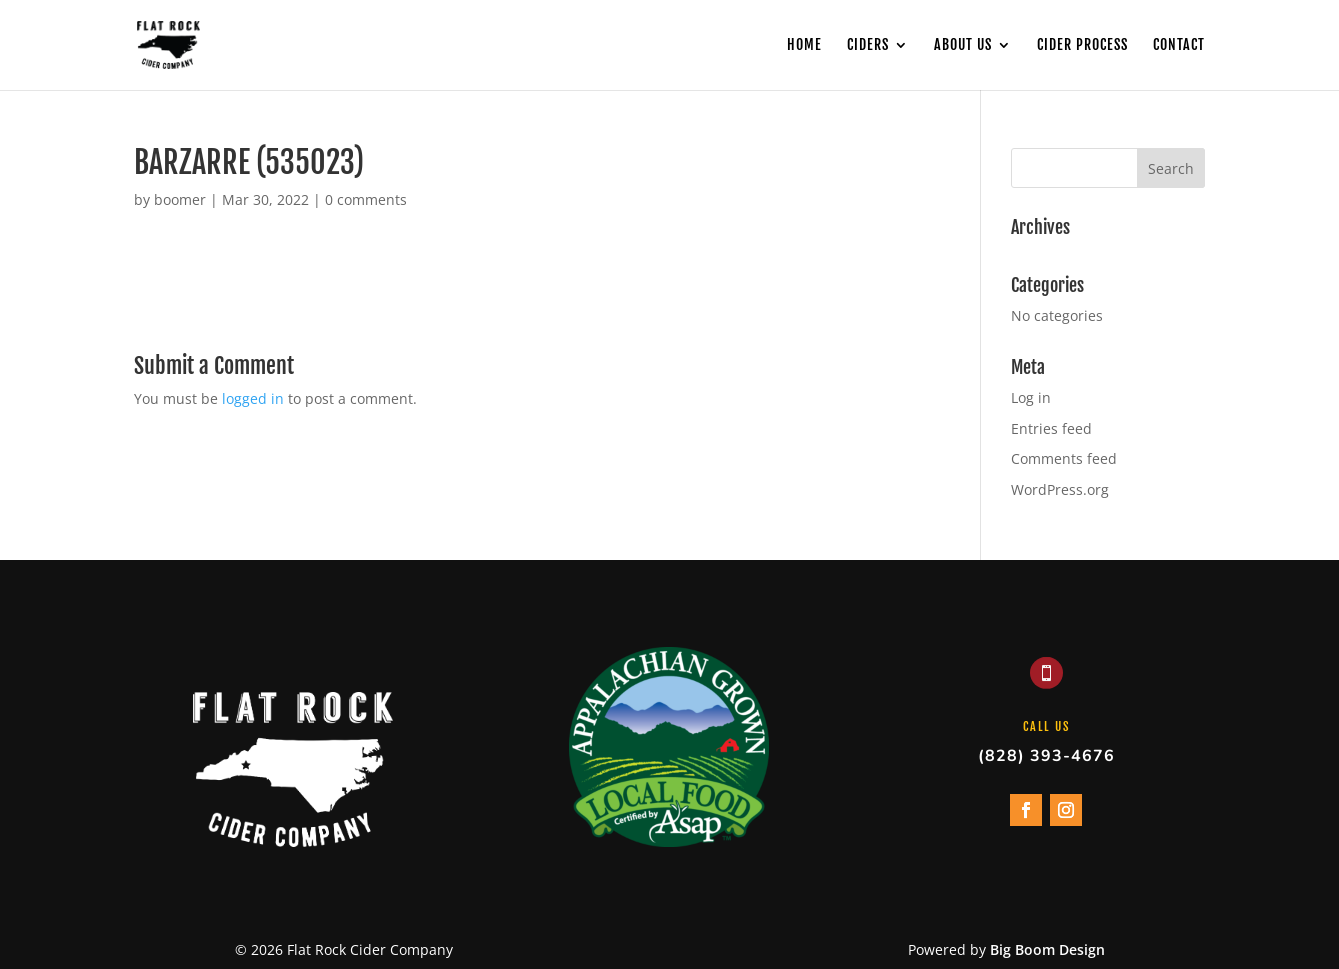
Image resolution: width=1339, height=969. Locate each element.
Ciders (868, 45)
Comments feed (1064, 458)
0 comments (366, 199)
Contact (1179, 45)
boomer (180, 199)
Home (804, 45)
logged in (253, 398)
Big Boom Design (1047, 949)
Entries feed (1051, 428)
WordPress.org (1060, 489)
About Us (963, 45)
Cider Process (1082, 45)
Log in (1031, 397)
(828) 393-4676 (1046, 756)
